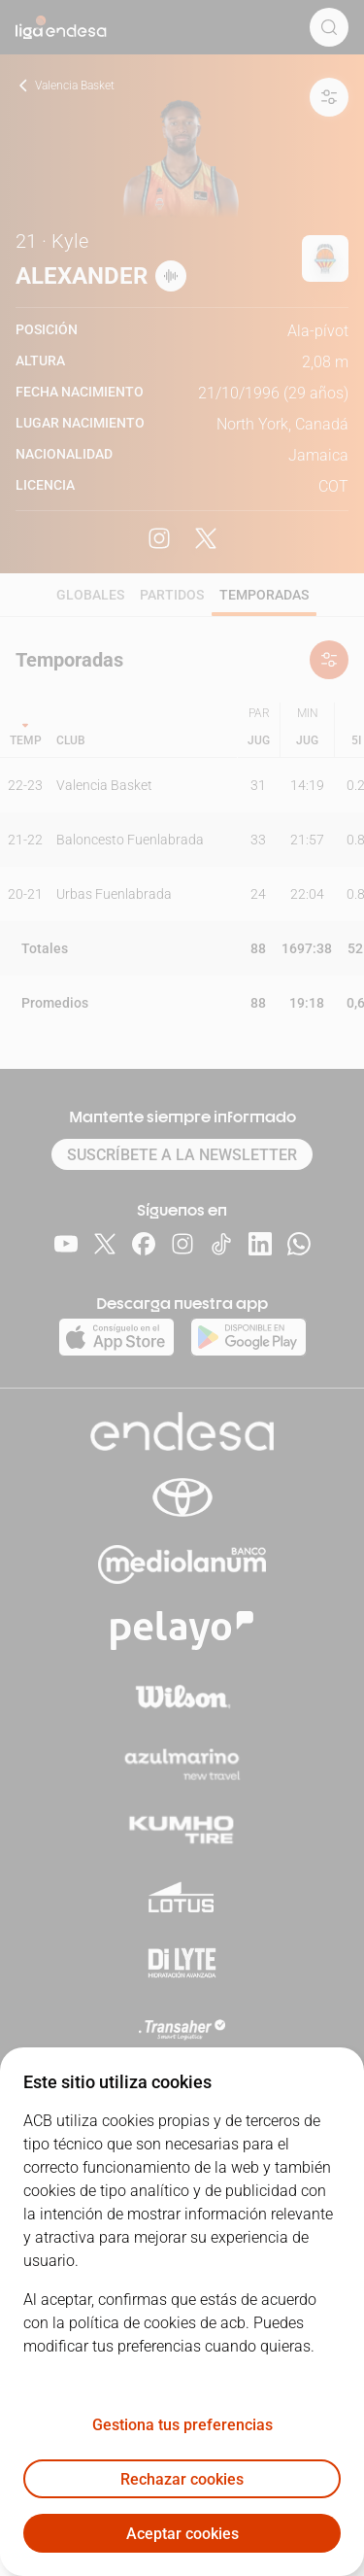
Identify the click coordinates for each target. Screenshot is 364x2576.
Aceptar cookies (182, 2533)
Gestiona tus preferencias (182, 2425)
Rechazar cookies (182, 2479)
